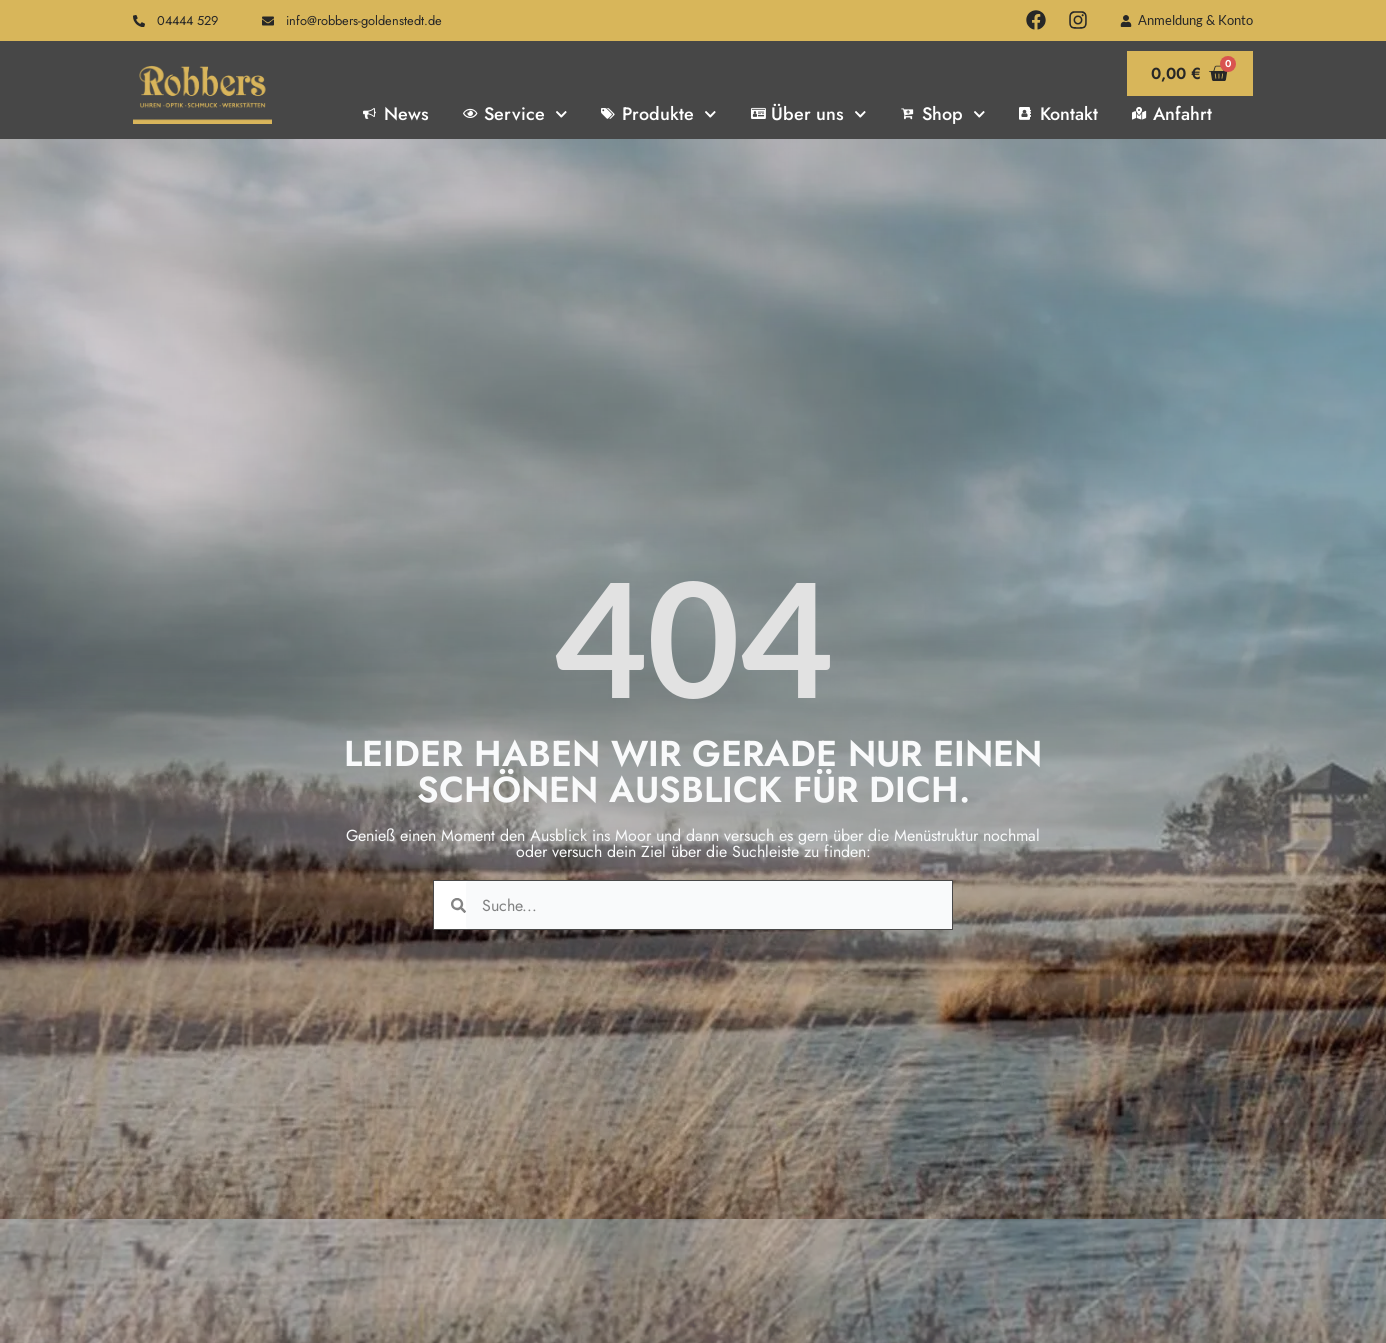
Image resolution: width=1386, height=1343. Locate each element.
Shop (943, 114)
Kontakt (1058, 114)
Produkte (658, 114)
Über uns (809, 114)
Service (515, 114)
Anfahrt (1172, 114)
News (396, 114)
